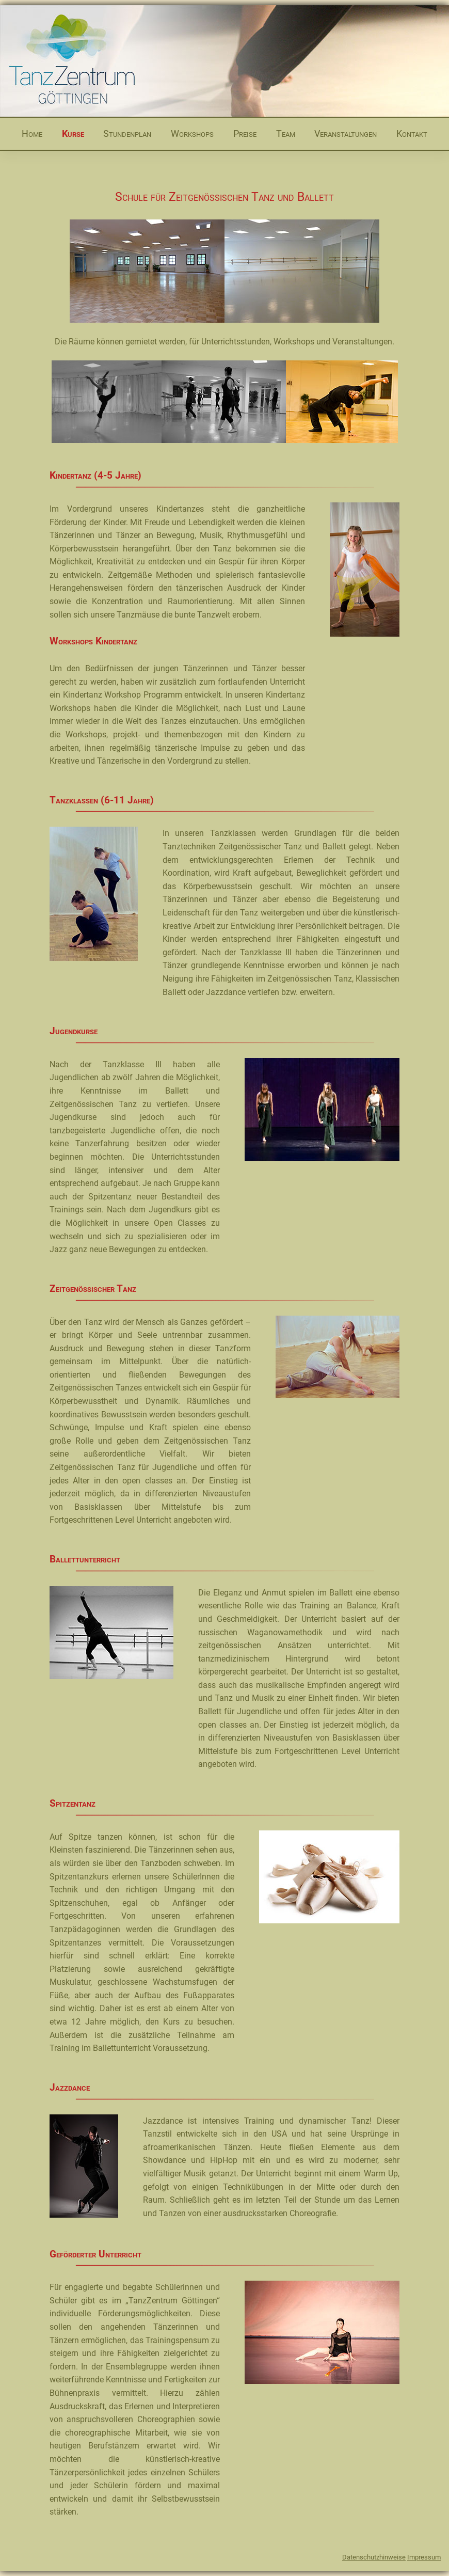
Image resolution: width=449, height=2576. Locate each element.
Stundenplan (127, 133)
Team (285, 133)
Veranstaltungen (345, 133)
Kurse (73, 133)
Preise (244, 133)
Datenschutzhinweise (374, 2557)
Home (32, 133)
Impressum (424, 2557)
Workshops (192, 133)
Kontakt (411, 133)
